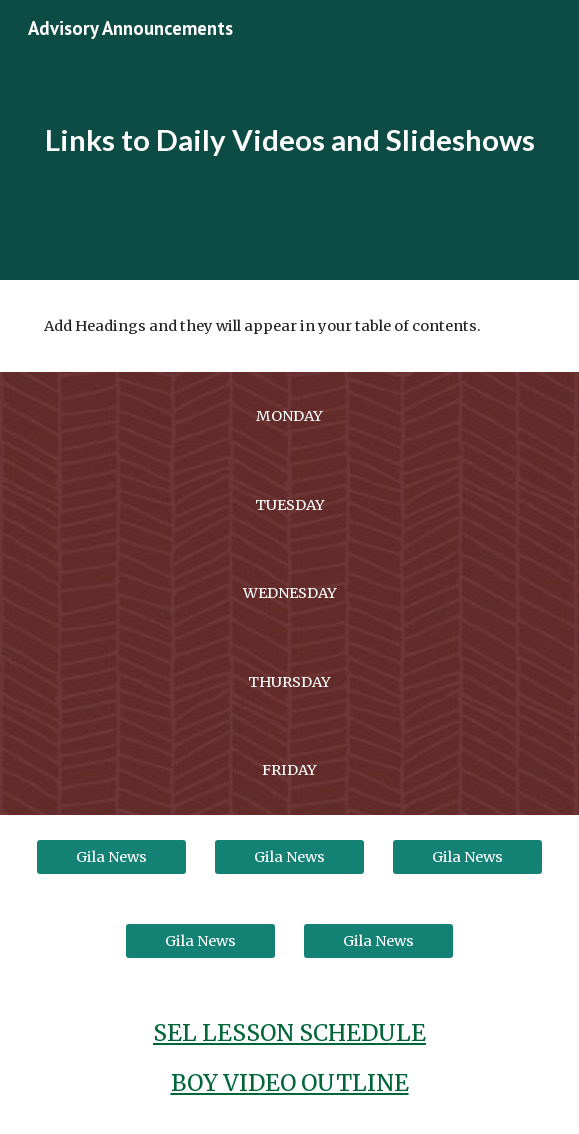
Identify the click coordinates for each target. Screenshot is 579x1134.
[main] (289, 140)
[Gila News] (111, 856)
